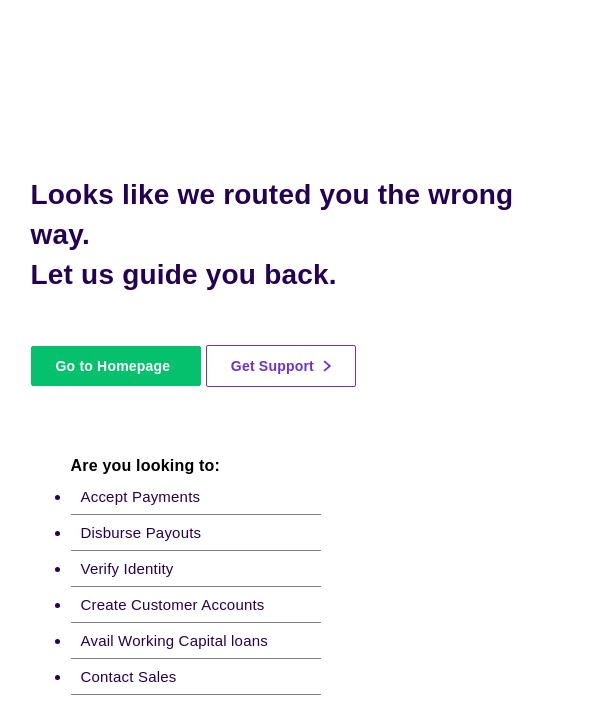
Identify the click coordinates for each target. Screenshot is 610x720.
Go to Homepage (112, 366)
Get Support (281, 366)
